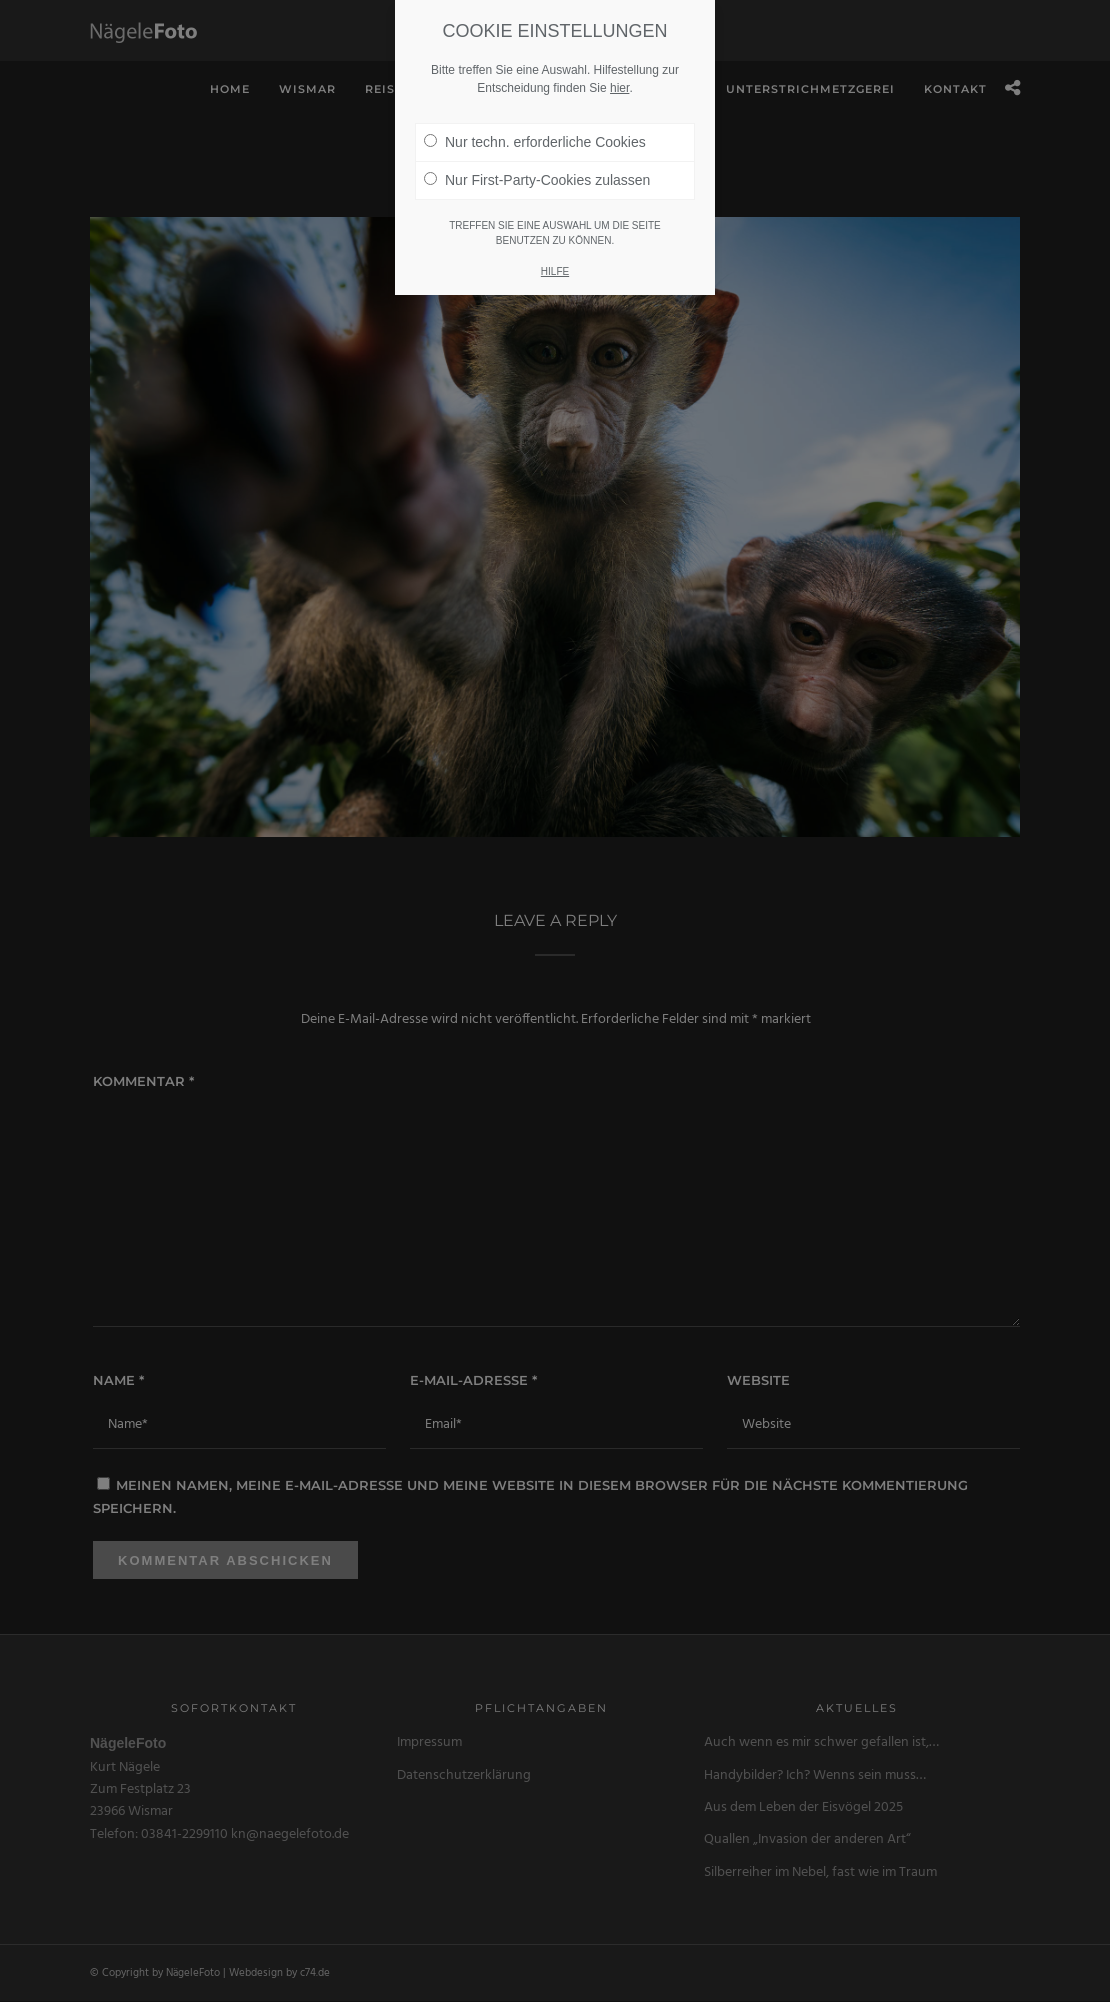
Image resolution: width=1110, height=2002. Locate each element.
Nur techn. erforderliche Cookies (535, 142)
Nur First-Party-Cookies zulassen (537, 180)
